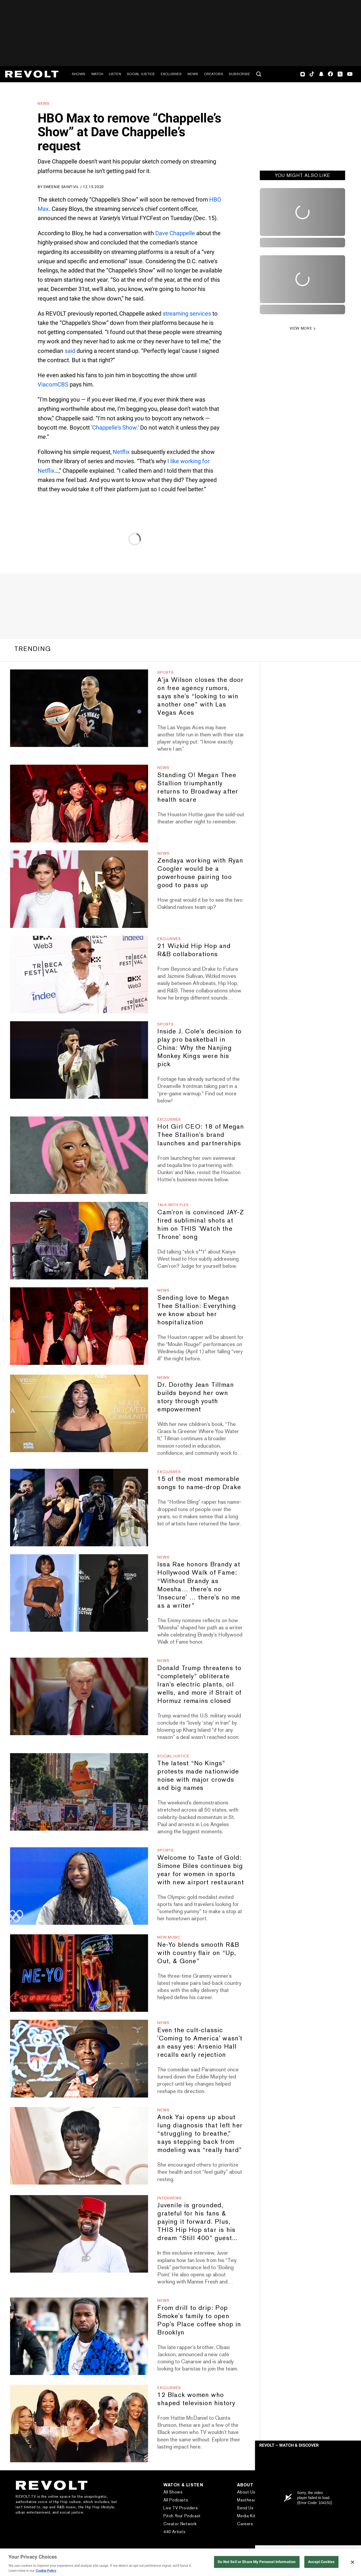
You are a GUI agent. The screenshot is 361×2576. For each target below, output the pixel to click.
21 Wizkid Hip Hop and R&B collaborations (194, 950)
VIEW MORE (301, 328)
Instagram (302, 74)
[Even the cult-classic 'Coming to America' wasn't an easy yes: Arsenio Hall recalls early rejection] (79, 2058)
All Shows (172, 2492)
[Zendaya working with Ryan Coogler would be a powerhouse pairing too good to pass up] (79, 889)
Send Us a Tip (251, 2508)
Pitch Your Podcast (182, 2516)
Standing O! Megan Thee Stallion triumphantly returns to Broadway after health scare (197, 787)
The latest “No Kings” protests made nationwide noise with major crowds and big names (198, 1775)
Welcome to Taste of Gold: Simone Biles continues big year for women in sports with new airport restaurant (200, 1869)
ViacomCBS (53, 384)
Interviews (169, 2198)
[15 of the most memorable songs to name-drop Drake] (79, 1507)
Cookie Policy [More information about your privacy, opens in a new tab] (46, 2571)
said (70, 351)
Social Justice (141, 74)
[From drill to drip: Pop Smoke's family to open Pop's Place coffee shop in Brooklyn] (79, 2336)
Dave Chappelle (175, 233)
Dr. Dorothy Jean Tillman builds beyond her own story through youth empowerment (195, 1396)
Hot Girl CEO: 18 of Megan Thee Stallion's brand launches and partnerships (200, 1134)
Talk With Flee (173, 1204)
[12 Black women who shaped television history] (79, 2423)
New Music (168, 1937)
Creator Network (180, 2524)
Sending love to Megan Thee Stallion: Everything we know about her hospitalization (196, 1309)
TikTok (311, 74)
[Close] (352, 2562)
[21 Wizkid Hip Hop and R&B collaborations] (79, 974)
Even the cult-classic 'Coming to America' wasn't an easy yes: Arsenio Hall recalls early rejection (199, 2042)
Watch (97, 74)
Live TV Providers (180, 2508)
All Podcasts (175, 2500)
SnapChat (321, 74)
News (193, 74)
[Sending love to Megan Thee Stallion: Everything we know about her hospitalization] (79, 1326)
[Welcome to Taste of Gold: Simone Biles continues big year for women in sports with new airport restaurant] (79, 1886)
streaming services (187, 313)
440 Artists (174, 2531)
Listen (115, 74)
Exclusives (171, 74)
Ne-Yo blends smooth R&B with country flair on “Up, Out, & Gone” (198, 1952)
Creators (213, 74)
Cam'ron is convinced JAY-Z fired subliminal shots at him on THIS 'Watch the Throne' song (200, 1224)
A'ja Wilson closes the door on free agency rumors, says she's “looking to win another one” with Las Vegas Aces (200, 696)
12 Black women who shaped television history (196, 2399)
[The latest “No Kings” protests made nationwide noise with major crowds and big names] (79, 1792)
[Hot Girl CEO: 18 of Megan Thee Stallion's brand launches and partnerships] (79, 1155)
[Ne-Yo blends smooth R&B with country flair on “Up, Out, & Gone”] (79, 1973)
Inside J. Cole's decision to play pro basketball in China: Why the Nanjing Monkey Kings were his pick (199, 1047)
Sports (165, 672)
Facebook (330, 74)
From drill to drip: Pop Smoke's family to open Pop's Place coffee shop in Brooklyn (199, 2320)
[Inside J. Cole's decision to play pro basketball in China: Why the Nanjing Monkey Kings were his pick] (79, 1060)
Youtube (350, 75)
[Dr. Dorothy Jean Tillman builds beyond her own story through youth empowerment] (79, 1413)
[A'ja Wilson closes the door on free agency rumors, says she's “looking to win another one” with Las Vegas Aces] (79, 708)
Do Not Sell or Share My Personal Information (257, 2562)
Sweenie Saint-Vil (61, 187)
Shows (78, 74)
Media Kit (246, 2516)
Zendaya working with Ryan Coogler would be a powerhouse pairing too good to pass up (200, 872)
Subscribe (239, 74)
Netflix (121, 452)
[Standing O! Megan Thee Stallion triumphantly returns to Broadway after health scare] (79, 803)
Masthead (246, 2500)
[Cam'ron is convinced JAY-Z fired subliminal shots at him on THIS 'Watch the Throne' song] (79, 1240)
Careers (245, 2524)
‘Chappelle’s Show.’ (115, 427)
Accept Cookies (321, 2562)
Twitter (340, 74)
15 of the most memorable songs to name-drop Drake (199, 1483)
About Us (246, 2492)
